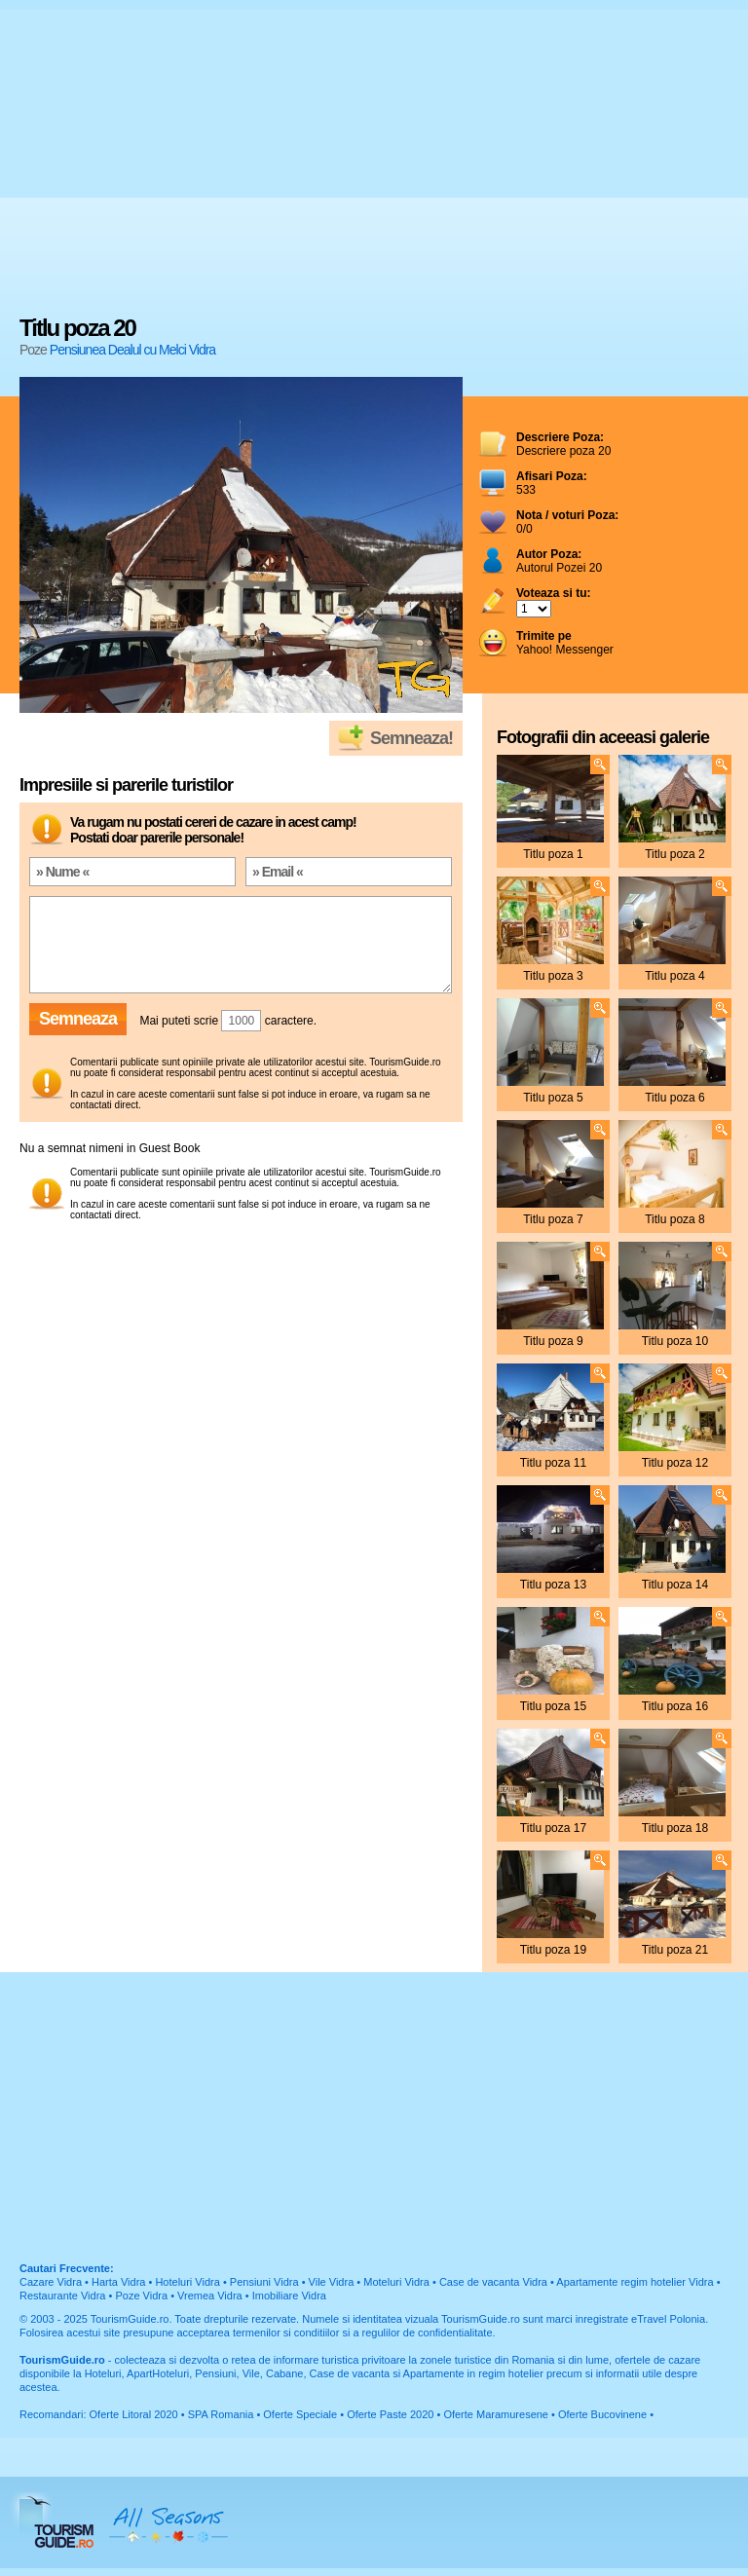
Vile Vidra (332, 2282)
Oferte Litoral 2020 (134, 2414)
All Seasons (168, 2522)
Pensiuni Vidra (264, 2282)
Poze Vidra (141, 2295)
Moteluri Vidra (396, 2282)
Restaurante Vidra (62, 2295)
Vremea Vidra (210, 2295)
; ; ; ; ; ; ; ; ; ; (533, 608)
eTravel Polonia (668, 2319)
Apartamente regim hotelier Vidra (634, 2282)
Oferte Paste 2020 (390, 2414)
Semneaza (78, 1018)
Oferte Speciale (300, 2414)
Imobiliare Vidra (289, 2295)
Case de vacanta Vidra (493, 2282)
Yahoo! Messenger (565, 642)
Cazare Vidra (50, 2282)
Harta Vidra (118, 2282)
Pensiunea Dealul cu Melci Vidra (132, 349)
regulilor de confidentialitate (427, 2332)
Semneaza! (411, 738)
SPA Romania (221, 2414)
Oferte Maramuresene (495, 2414)
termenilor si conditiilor (286, 2332)
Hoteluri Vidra (187, 2282)
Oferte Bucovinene (602, 2414)
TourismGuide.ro (130, 2319)
